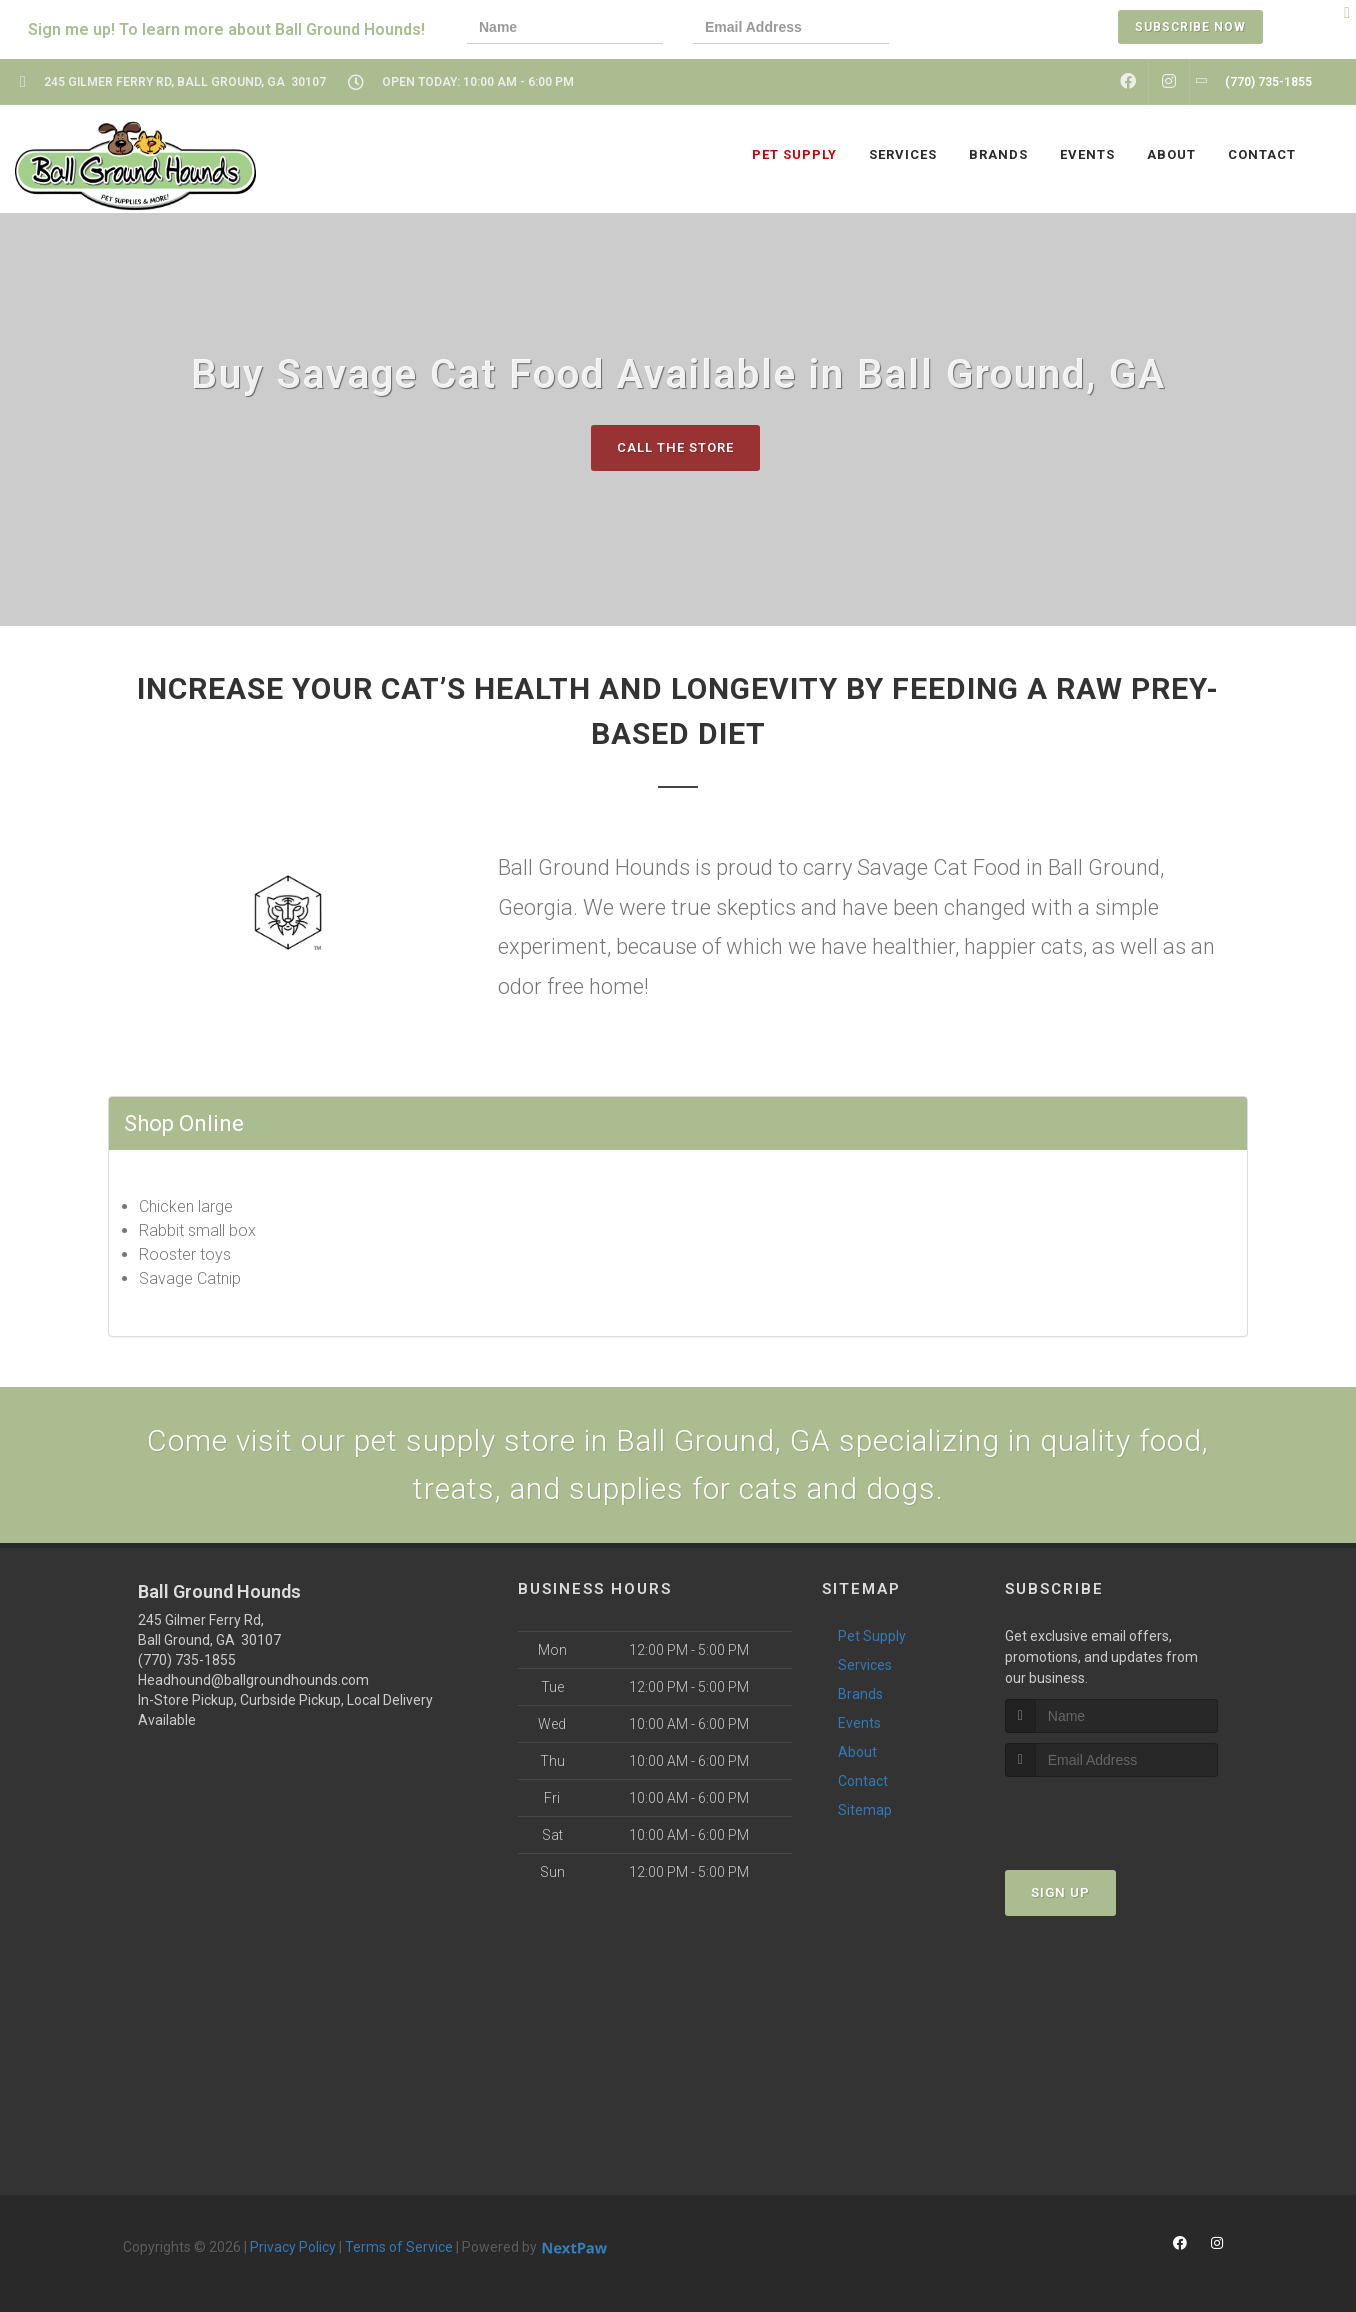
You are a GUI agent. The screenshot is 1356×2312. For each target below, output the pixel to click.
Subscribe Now (1190, 27)
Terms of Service (399, 2247)
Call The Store (675, 447)
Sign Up (1060, 1892)
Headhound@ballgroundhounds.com (253, 1680)
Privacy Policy (293, 2247)
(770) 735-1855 (187, 1660)
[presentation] (988, 29)
